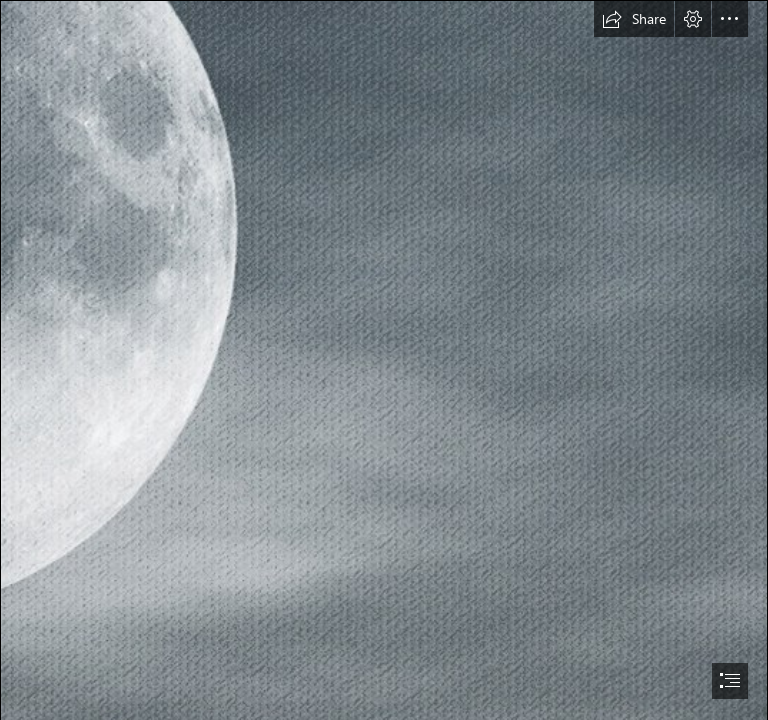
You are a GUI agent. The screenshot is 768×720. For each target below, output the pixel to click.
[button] (634, 19)
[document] (384, 360)
